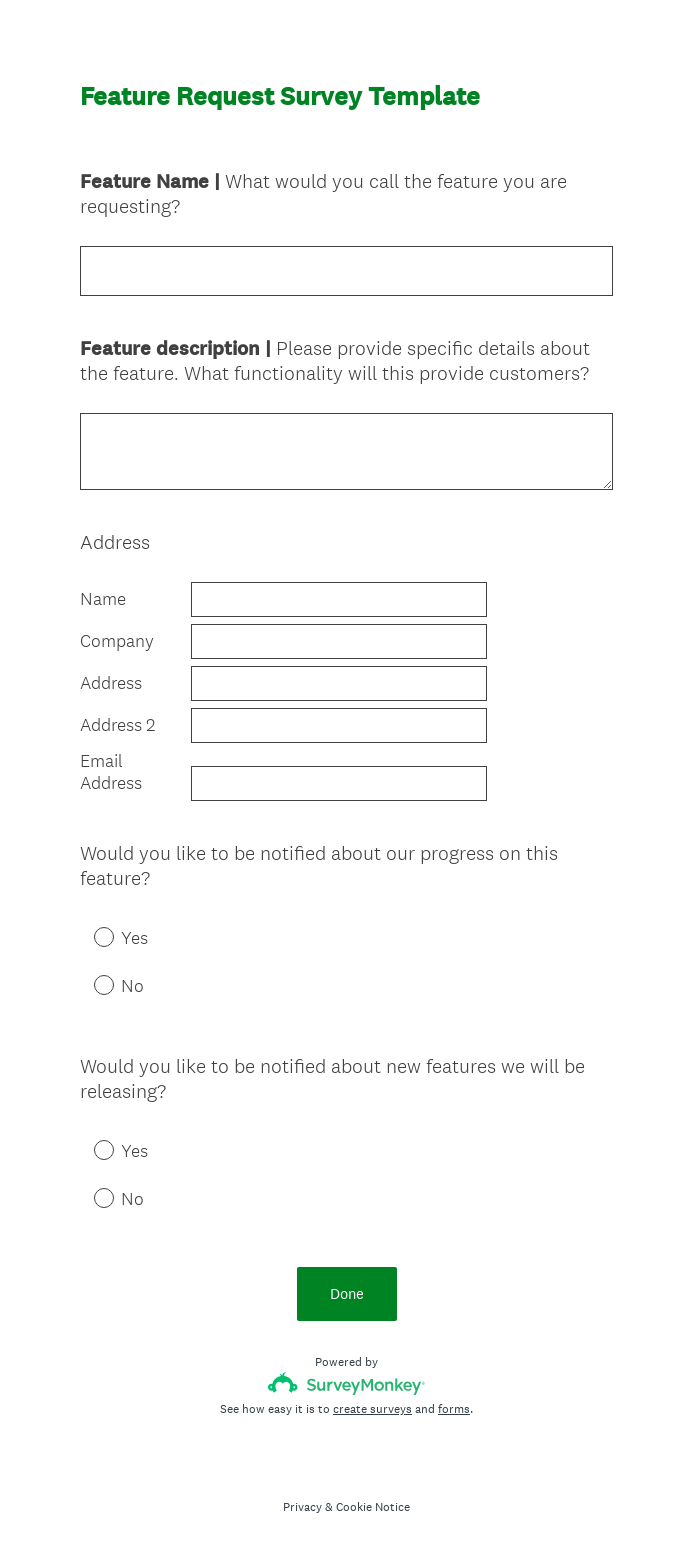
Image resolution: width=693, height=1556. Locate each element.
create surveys (372, 1409)
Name (103, 599)
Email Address (111, 772)
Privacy (302, 1507)
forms (454, 1409)
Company (117, 641)
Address (111, 683)
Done (347, 1293)
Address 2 (117, 725)
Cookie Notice (373, 1507)
